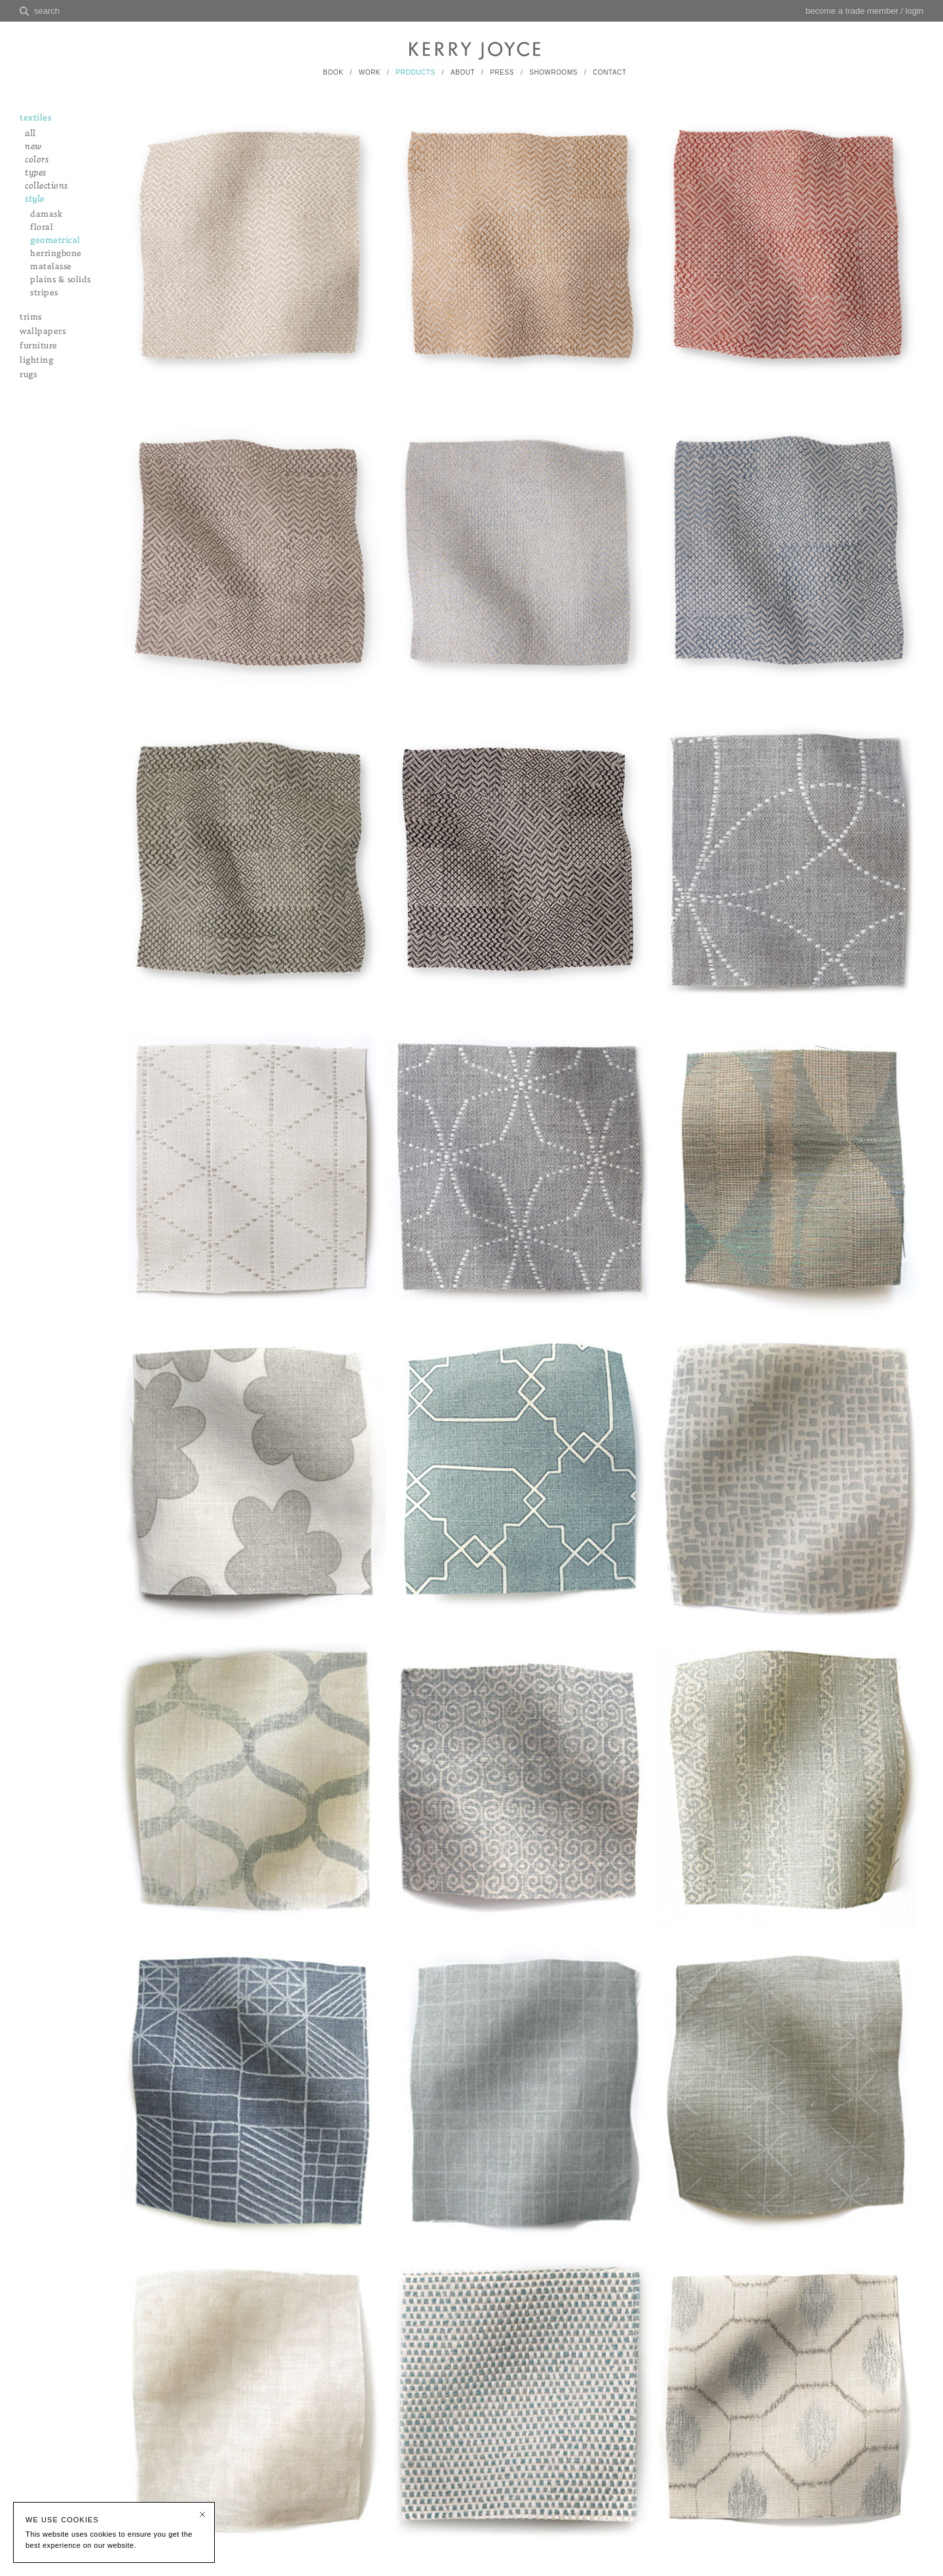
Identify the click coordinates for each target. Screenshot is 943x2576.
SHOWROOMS (553, 72)
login (914, 11)
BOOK (333, 72)
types (35, 173)
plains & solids (60, 280)
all (30, 134)
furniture (39, 346)
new (33, 147)
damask (46, 214)
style (35, 199)
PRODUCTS (415, 72)
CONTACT (609, 72)
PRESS (502, 72)
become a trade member (851, 11)
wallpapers (42, 332)
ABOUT (463, 72)
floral (41, 227)
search (47, 11)
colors (36, 160)
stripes (44, 293)
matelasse (51, 267)
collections (46, 186)
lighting (36, 360)
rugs (28, 375)
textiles (35, 118)
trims (31, 317)
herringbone (56, 254)
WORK (369, 72)
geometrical (55, 241)
